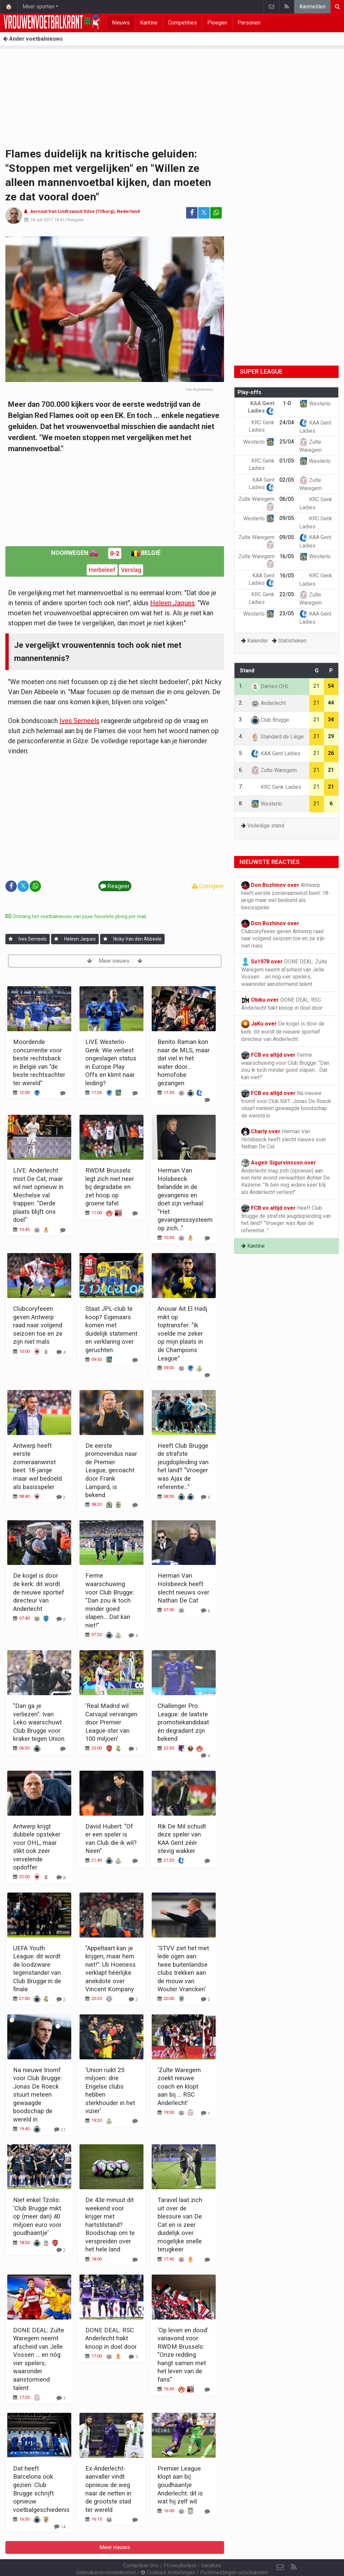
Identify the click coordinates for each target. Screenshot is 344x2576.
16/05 (287, 556)
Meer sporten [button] (38, 6)
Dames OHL (270, 686)
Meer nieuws (114, 961)
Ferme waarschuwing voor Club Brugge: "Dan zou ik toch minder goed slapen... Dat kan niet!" (109, 1600)
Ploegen (217, 22)
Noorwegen (74, 552)
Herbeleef (102, 569)
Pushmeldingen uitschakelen (234, 2554)
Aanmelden (312, 6)
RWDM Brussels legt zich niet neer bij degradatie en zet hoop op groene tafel (109, 1187)
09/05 (287, 518)
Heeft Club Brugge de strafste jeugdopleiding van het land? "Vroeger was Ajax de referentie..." (286, 1219)
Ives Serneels (79, 721)
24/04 (287, 422)
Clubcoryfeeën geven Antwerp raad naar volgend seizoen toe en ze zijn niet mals (37, 1325)
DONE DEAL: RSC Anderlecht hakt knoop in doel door (111, 2338)
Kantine (149, 22)
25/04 (287, 441)
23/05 (287, 613)
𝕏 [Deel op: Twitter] (204, 213)
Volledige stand (265, 825)
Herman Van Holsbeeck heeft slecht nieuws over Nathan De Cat (283, 1139)
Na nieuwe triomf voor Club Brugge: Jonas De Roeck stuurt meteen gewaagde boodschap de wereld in (37, 2094)
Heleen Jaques (172, 603)
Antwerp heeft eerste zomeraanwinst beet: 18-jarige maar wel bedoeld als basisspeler (285, 896)
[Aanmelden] (10, 939)
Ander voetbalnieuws (33, 39)
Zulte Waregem (274, 770)
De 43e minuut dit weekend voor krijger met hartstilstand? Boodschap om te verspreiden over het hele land (110, 2224)
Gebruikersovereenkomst (106, 2554)
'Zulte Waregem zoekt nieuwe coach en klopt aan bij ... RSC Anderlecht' (179, 2086)
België (146, 552)
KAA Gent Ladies (275, 753)
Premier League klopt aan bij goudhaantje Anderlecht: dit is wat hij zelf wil (180, 2485)
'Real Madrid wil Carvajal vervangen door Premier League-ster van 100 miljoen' (111, 1722)
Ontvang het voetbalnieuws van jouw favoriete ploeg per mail (75, 916)
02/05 (287, 480)
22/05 (287, 594)
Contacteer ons (141, 2547)
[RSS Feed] (293, 2549)
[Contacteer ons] (280, 2549)
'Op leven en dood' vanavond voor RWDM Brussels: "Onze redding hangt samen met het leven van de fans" (183, 2355)
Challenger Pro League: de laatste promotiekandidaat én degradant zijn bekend (183, 1722)
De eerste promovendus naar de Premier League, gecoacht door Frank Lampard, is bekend (111, 1470)
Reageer (76, 219)
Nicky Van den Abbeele (137, 939)
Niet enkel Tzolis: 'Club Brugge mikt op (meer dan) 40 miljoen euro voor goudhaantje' (37, 2216)
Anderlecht (268, 703)
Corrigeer (208, 886)
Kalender (257, 640)
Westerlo (315, 403)
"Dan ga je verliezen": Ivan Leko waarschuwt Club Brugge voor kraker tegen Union (38, 1722)
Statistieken (292, 640)
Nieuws (121, 22)
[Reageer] (63, 1093)
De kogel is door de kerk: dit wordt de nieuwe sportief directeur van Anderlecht (38, 1592)
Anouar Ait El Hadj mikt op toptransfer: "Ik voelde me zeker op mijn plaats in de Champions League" (182, 1333)
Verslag (131, 569)
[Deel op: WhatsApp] (216, 213)
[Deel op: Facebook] (192, 213)
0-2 (114, 553)
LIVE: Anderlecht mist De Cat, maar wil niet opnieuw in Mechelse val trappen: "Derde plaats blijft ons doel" (38, 1195)
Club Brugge (270, 720)
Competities (182, 22)
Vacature (211, 2547)
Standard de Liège (277, 736)
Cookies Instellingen (168, 2554)
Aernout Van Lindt (49, 211)
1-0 (287, 403)
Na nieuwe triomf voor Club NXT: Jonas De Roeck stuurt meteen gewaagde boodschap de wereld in (286, 1104)
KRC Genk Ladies (276, 787)
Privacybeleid (180, 2547)
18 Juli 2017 (41, 219)
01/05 (287, 461)
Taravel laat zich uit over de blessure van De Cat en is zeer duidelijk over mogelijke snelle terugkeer (180, 2224)
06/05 (287, 499)
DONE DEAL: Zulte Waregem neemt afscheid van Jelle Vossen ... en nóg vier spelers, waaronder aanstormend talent (284, 972)
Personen (249, 22)
